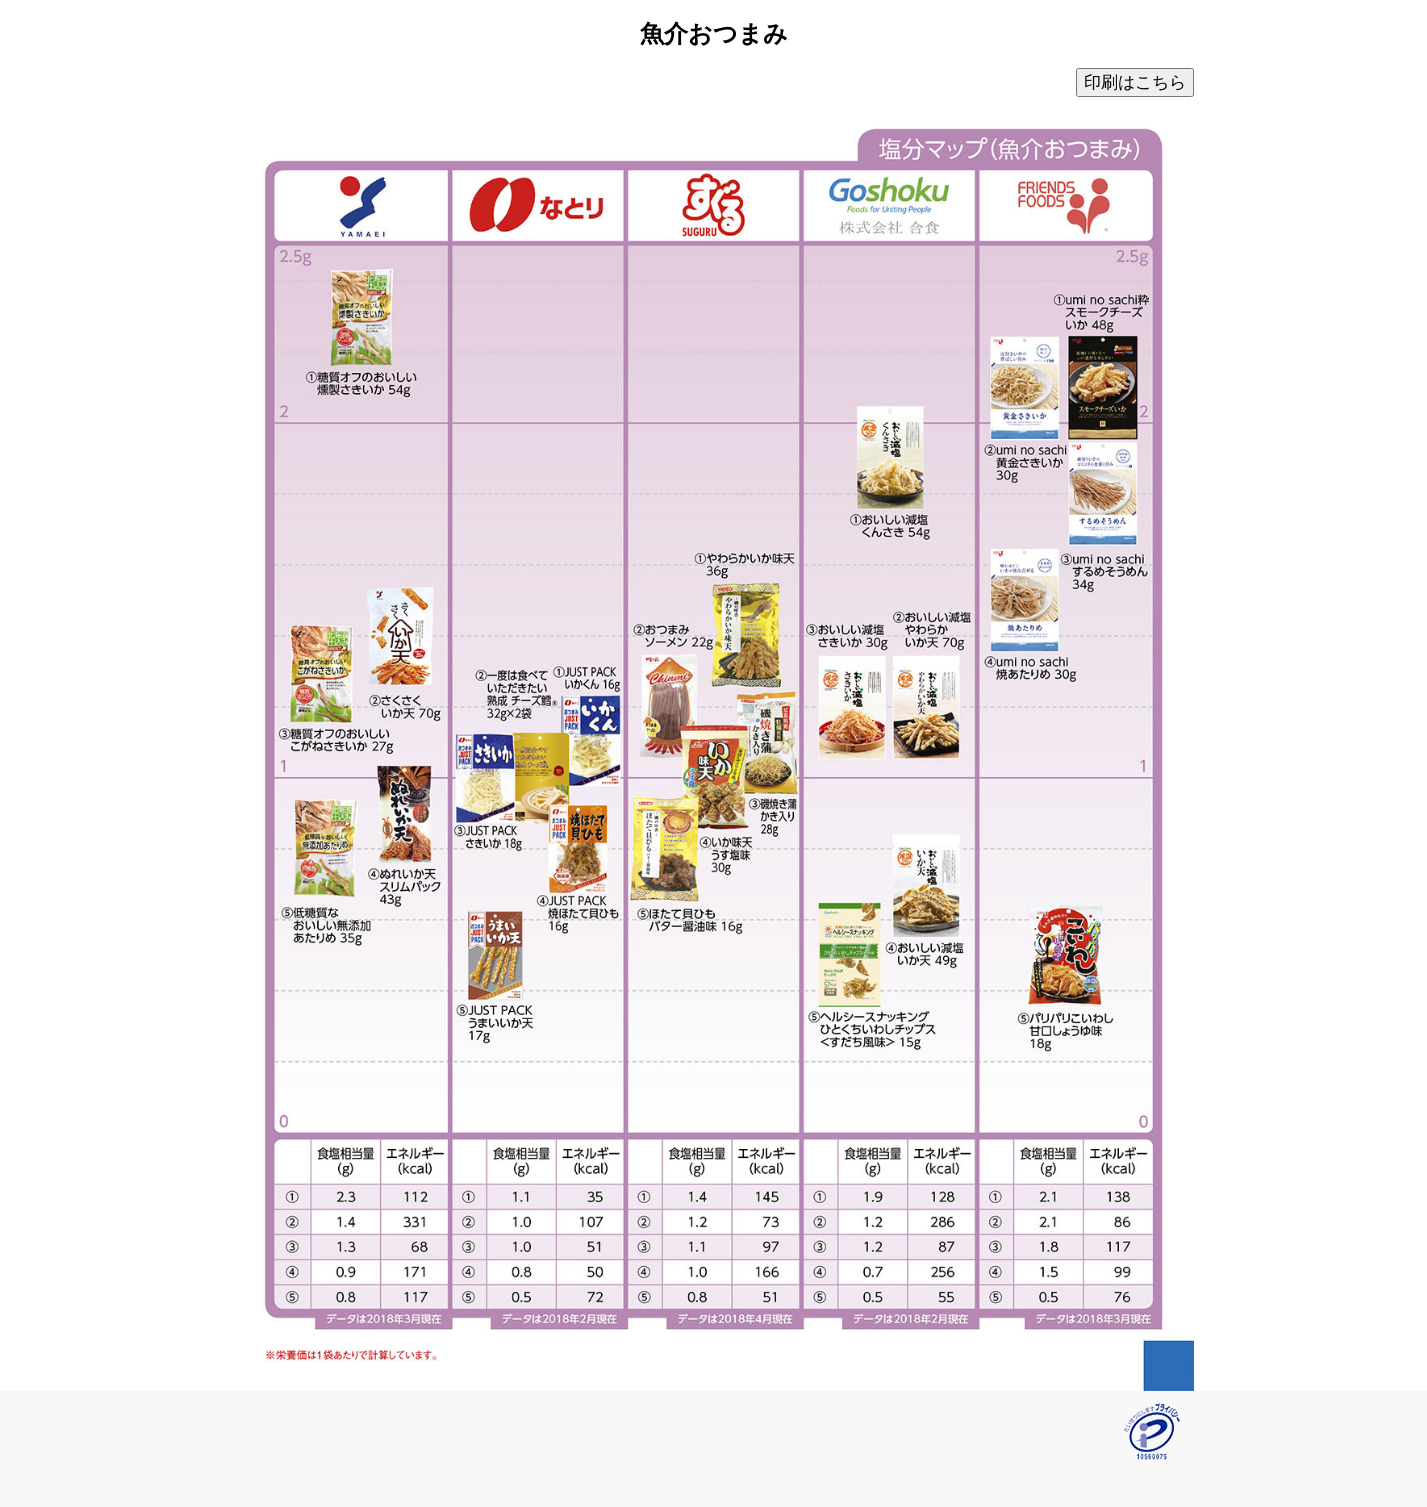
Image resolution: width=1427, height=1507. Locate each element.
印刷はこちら (1135, 82)
